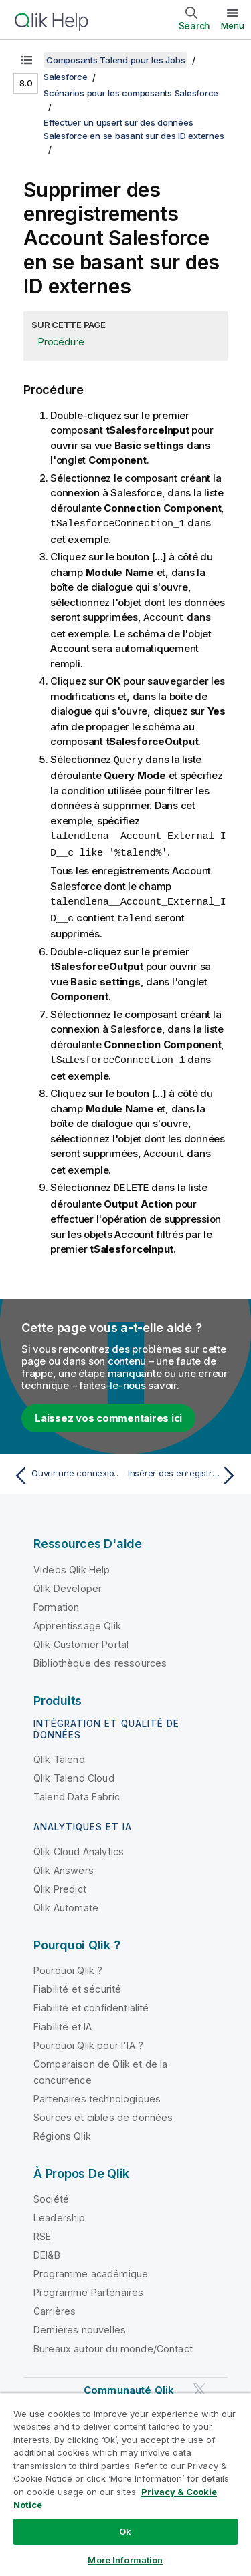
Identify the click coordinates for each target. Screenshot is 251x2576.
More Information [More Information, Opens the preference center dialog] (125, 2560)
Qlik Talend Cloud (73, 1771)
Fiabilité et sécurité (77, 1982)
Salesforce (66, 76)
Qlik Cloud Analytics (78, 1844)
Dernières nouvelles (79, 2323)
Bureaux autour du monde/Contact (113, 2342)
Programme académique (90, 2267)
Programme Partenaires (88, 2285)
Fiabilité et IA (62, 2020)
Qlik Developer (67, 1581)
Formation (56, 1600)
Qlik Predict (59, 1882)
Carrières (54, 2304)
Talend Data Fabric (76, 1790)
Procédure (61, 341)
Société (51, 2192)
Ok (125, 2531)
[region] (125, 2484)
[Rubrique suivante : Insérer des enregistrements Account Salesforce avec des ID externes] (184, 1469)
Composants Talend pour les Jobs (115, 60)
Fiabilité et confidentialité (91, 2001)
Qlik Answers (63, 1863)
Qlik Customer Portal (81, 1637)
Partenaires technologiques (97, 2092)
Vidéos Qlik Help (71, 1563)
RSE (42, 2229)
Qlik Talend (59, 1752)
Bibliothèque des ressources (100, 1656)
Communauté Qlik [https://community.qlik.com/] (129, 2383)
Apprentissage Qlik (77, 1619)
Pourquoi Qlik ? (67, 1963)
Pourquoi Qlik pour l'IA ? (88, 2038)
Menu (232, 25)
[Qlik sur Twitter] (199, 2382)
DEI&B (46, 2248)
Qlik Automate (65, 1901)
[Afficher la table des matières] (27, 60)
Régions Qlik (62, 2129)
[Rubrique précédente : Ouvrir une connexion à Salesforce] (66, 1469)
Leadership (59, 2211)
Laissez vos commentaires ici (108, 1411)
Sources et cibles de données (103, 2110)
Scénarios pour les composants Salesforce (131, 93)
